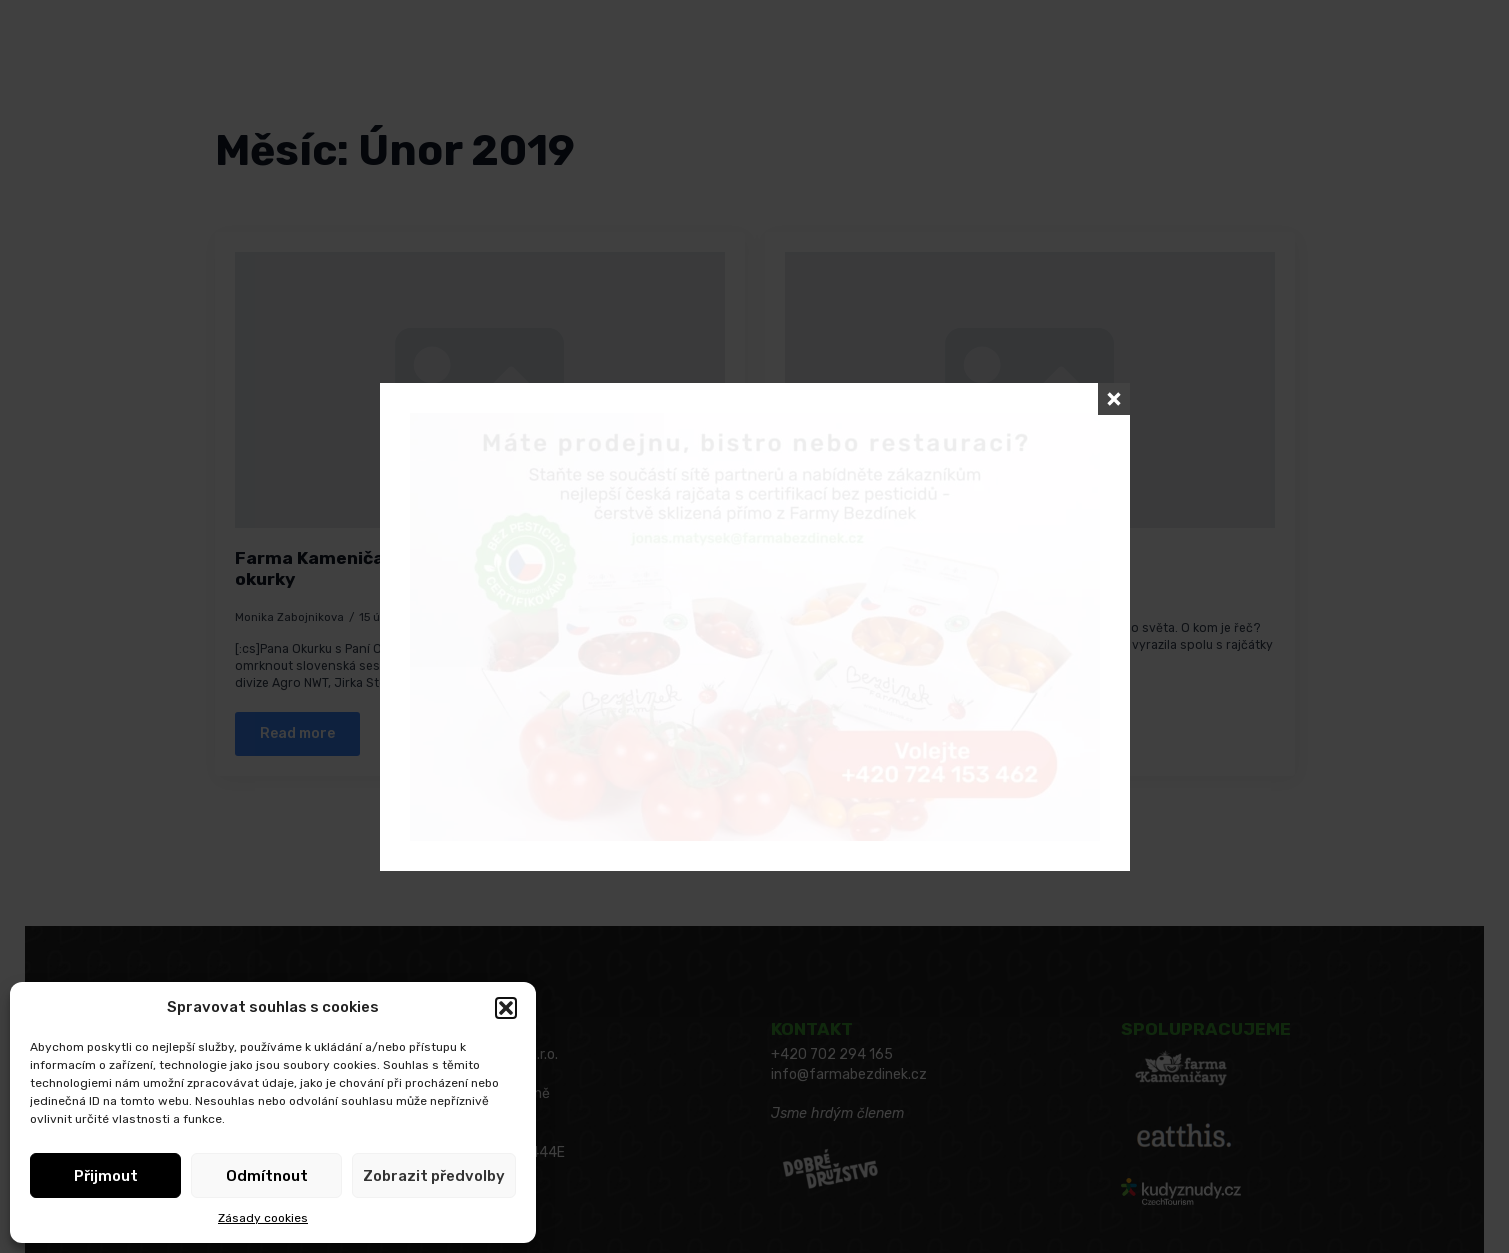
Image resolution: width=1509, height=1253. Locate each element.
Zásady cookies (263, 1218)
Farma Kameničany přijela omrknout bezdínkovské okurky (458, 568)
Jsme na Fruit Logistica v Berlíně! (933, 558)
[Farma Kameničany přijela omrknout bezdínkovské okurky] (480, 390)
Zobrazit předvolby (434, 1176)
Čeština (147, 72)
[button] (506, 1008)
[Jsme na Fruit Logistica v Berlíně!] (1030, 390)
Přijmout (106, 1176)
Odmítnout (267, 1176)
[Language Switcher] (191, 72)
